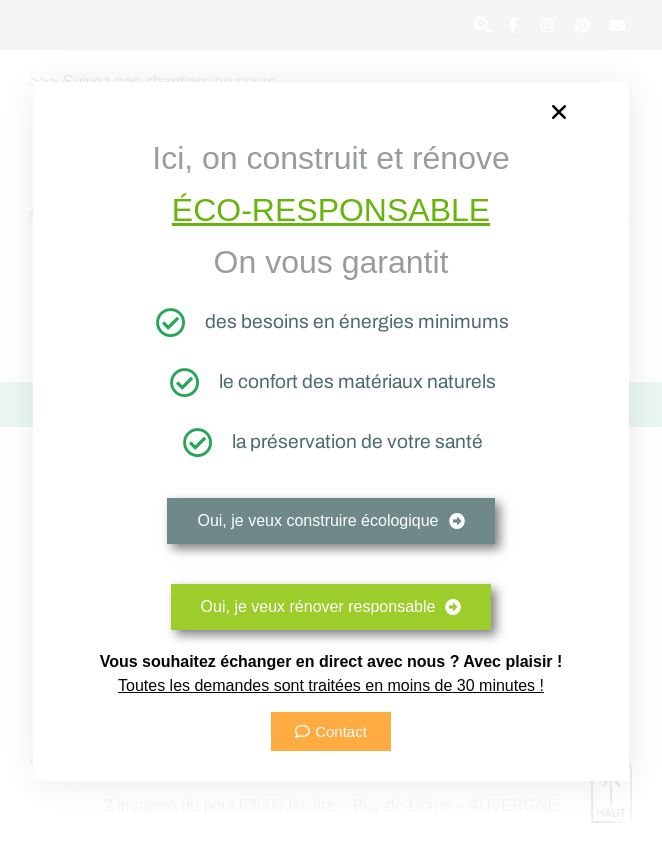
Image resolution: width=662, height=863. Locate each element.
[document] (331, 431)
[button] (559, 112)
